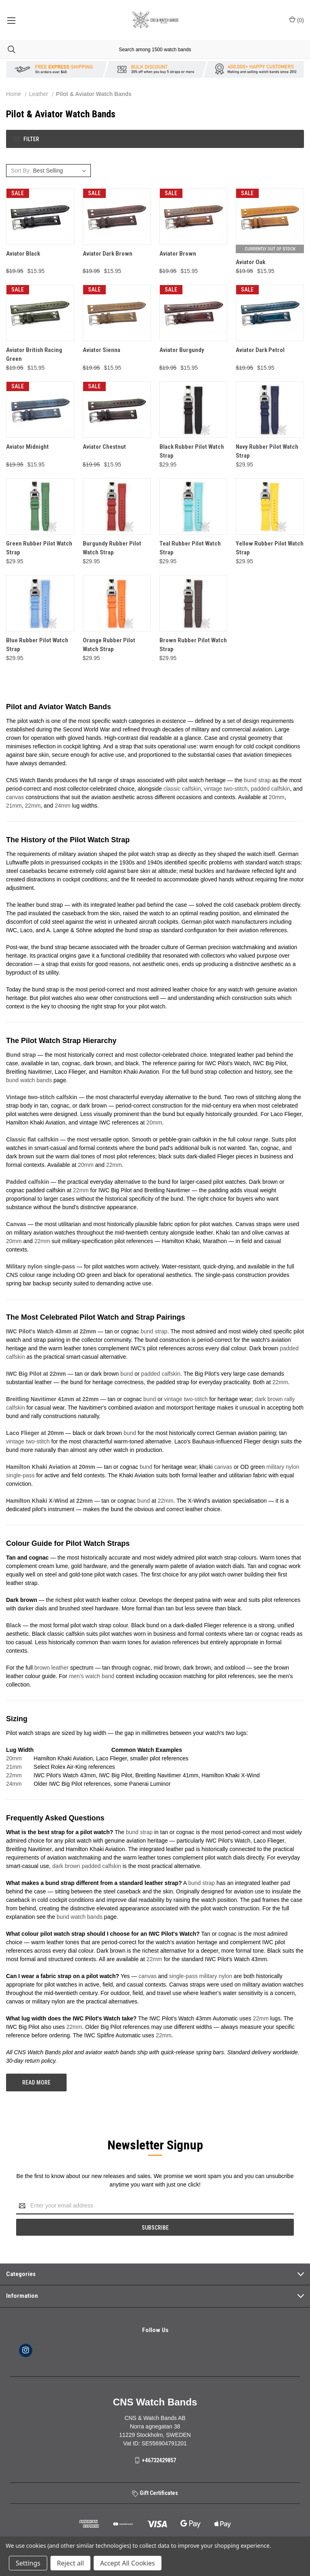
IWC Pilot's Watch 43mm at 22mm (51, 1331)
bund (126, 1373)
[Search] (7, 49)
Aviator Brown (177, 253)
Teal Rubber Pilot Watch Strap (190, 548)
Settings (28, 2563)
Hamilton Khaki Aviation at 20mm (50, 1467)
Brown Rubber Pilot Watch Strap (193, 645)
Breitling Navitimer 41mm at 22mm (52, 1399)
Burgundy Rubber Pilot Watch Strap (112, 548)
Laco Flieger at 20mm (35, 1433)
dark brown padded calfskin (86, 1866)
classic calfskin (182, 788)
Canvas (16, 1224)
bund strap (257, 780)
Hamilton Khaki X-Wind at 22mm (49, 1500)
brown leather (51, 1667)
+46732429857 (159, 2460)
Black (13, 1625)
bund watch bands (29, 1080)
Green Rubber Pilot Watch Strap (39, 548)
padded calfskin (270, 788)
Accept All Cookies (127, 2563)
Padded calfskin (27, 1182)
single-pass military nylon (200, 1976)
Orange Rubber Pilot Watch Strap (109, 645)
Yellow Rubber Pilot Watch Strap (270, 548)
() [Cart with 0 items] (296, 19)
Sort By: (21, 170)
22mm (33, 805)
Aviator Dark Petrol (260, 350)
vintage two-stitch (225, 788)
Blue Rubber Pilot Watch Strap (37, 645)
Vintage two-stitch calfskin (41, 1097)
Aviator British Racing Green (34, 354)
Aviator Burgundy (181, 350)
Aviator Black (23, 253)
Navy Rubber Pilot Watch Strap (267, 451)
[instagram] (25, 2350)
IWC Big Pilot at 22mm (36, 1373)
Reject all (70, 2563)
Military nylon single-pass (40, 1266)
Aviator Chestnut (104, 446)
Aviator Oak (250, 262)
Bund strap (21, 1055)
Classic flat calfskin (32, 1139)
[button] (155, 139)
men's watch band (91, 1676)
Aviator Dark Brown (107, 253)
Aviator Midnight (27, 446)
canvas (15, 797)
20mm (277, 797)
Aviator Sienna (101, 350)
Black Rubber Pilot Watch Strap (191, 451)
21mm (14, 805)
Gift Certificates (155, 2493)
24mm (63, 805)
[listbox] (60, 171)
